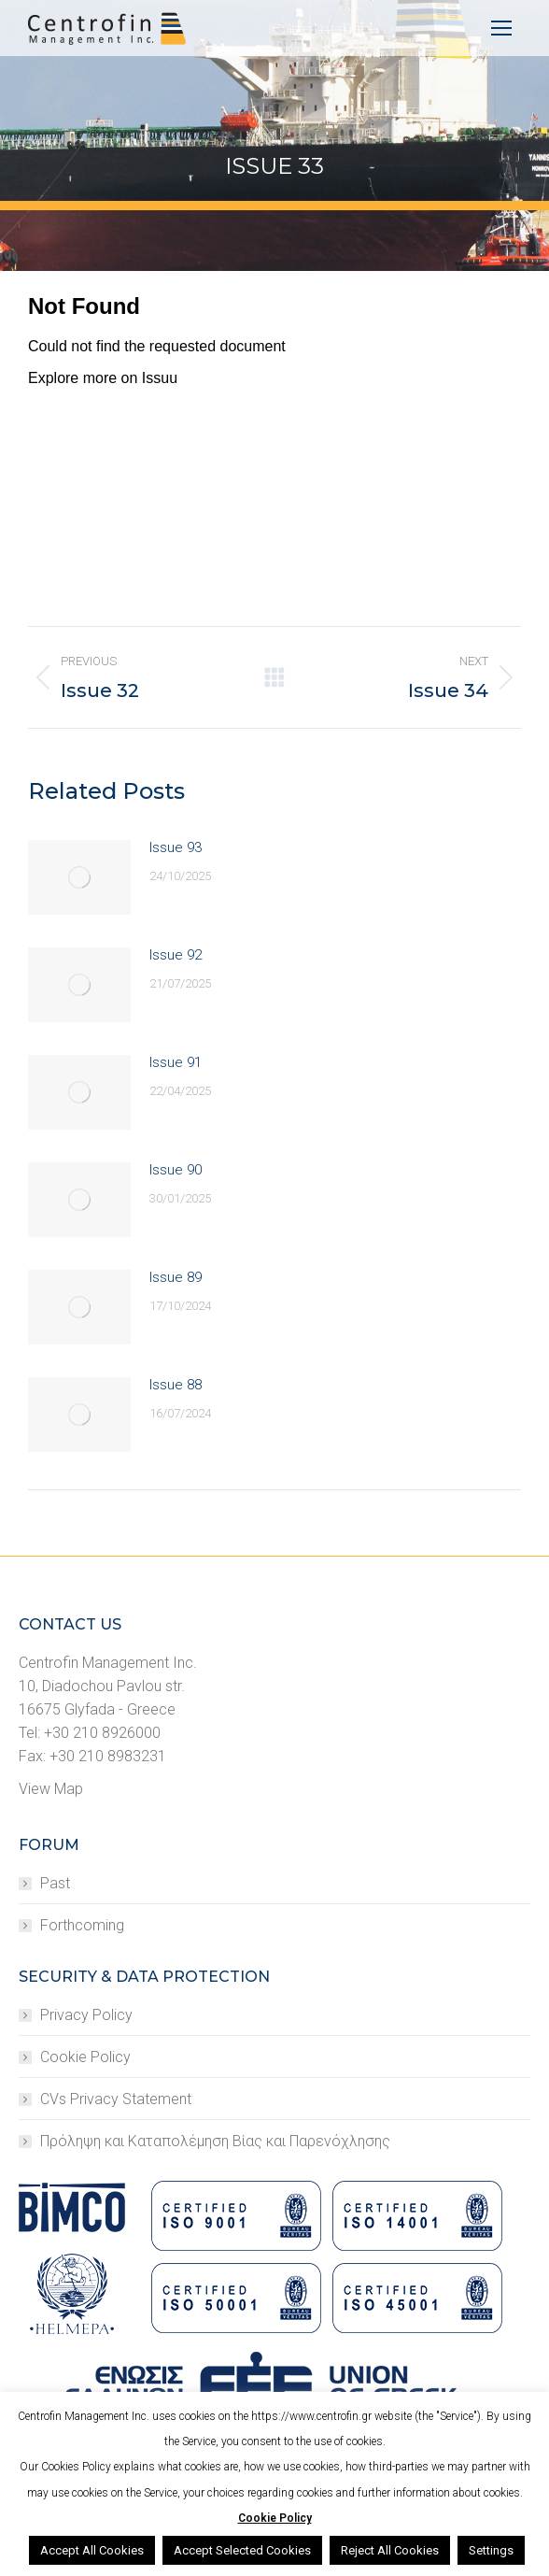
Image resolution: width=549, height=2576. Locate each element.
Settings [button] (491, 2550)
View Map (51, 1789)
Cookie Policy (85, 2057)
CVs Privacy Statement (115, 2099)
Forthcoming (82, 1925)
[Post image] (79, 877)
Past (55, 1883)
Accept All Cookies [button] (92, 2550)
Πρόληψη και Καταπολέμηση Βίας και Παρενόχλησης (215, 2141)
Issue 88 (175, 1384)
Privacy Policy (86, 2015)
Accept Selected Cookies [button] (242, 2550)
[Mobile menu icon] (501, 28)
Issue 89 (175, 1277)
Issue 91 (175, 1062)
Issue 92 (175, 954)
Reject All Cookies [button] (390, 2550)
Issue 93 (175, 847)
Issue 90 (175, 1169)
